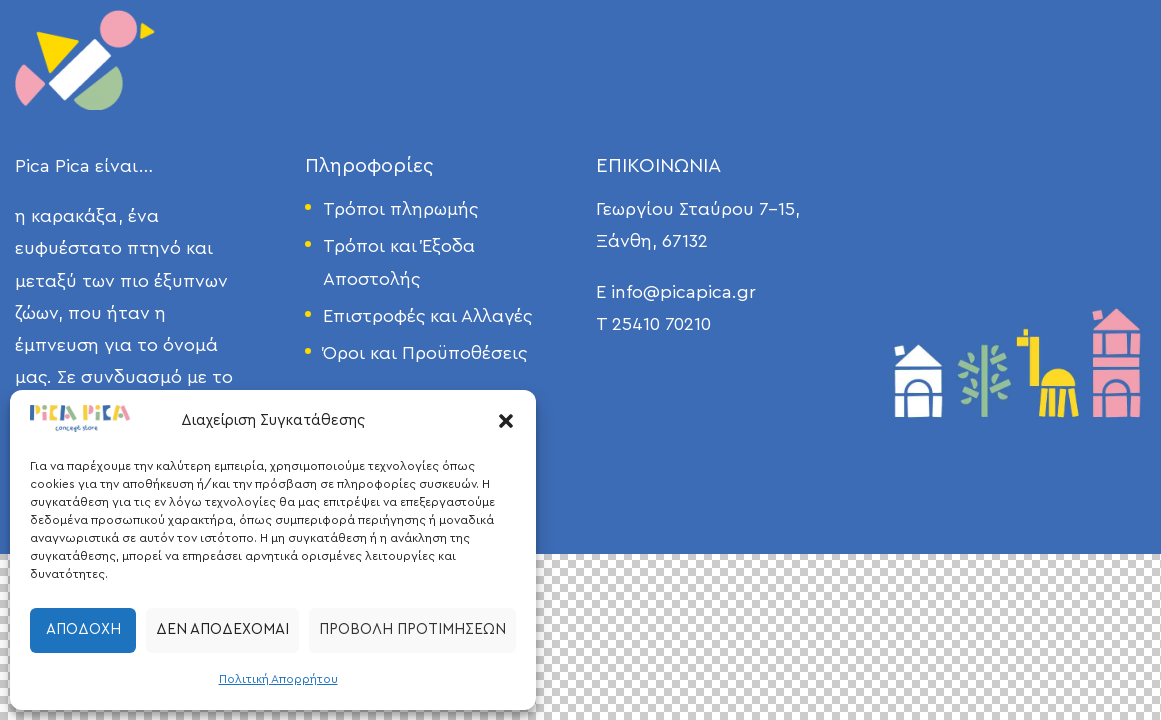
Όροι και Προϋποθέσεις (425, 353)
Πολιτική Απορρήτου (278, 679)
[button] (506, 421)
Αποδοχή (83, 629)
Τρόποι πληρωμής (400, 209)
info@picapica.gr (683, 292)
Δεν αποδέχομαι (222, 629)
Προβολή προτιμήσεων (412, 629)
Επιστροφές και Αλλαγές (427, 316)
